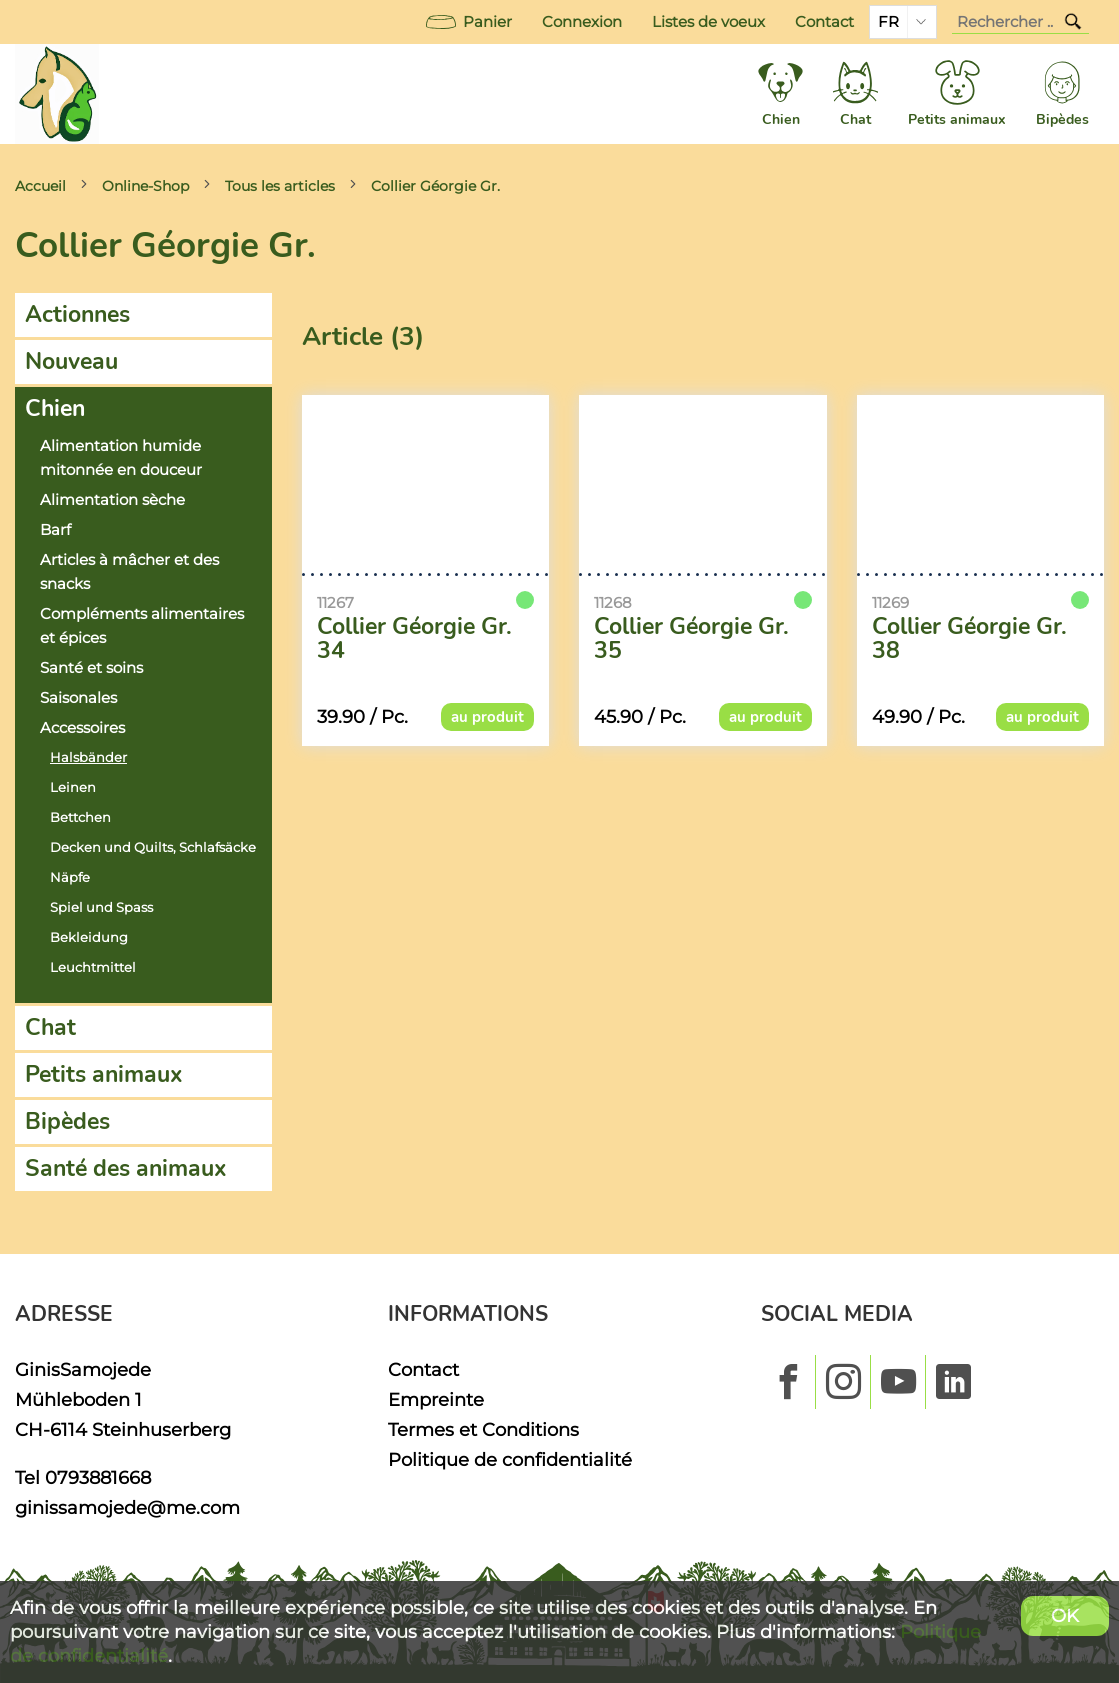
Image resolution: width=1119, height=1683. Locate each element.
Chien (55, 408)
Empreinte (436, 1399)
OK (1065, 1615)
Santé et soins (91, 668)
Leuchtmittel (93, 967)
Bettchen (80, 817)
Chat (50, 1027)
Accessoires (82, 728)
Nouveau (71, 361)
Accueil (40, 186)
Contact (824, 22)
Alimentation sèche (112, 500)
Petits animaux (104, 1074)
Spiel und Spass (101, 907)
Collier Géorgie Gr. (435, 186)
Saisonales (78, 698)
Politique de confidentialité (510, 1459)
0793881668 (98, 1477)
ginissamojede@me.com (127, 1507)
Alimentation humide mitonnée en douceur (121, 458)
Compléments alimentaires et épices (142, 626)
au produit (487, 717)
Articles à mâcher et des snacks (129, 572)
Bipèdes (67, 1121)
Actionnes (77, 314)
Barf (55, 530)
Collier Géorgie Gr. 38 (969, 639)
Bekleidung (89, 937)
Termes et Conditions (483, 1429)
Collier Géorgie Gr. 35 (691, 639)
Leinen (73, 787)
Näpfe (70, 877)
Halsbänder (88, 757)
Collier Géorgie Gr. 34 (414, 639)
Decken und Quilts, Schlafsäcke (153, 847)
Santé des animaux (126, 1168)
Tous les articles (280, 186)
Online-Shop (145, 186)
